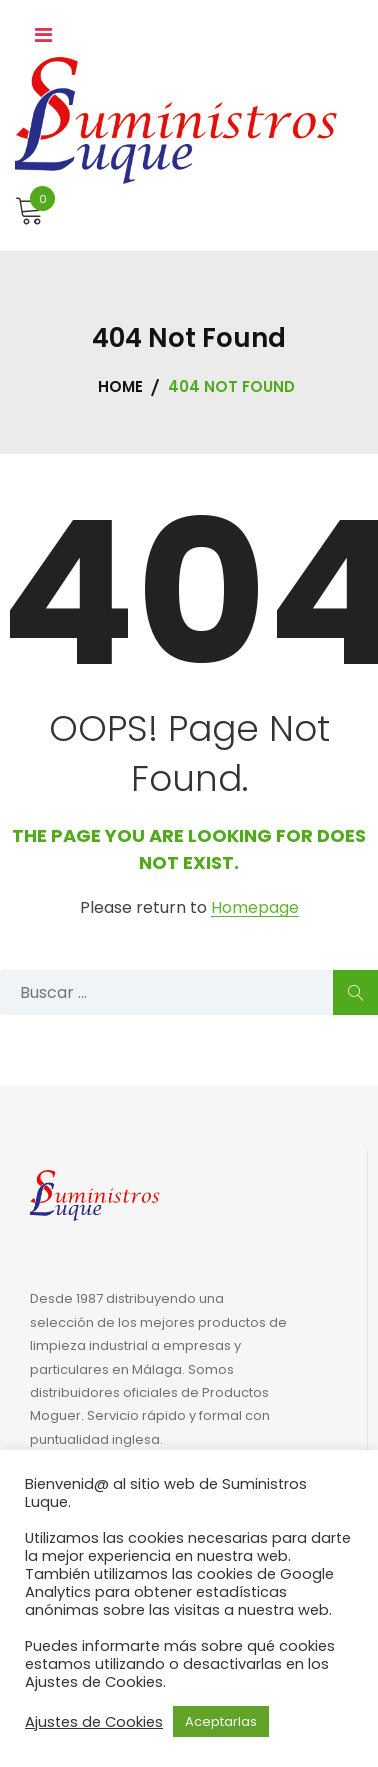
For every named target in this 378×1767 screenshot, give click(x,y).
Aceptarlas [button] (221, 1721)
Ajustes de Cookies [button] (94, 1722)
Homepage (255, 908)
